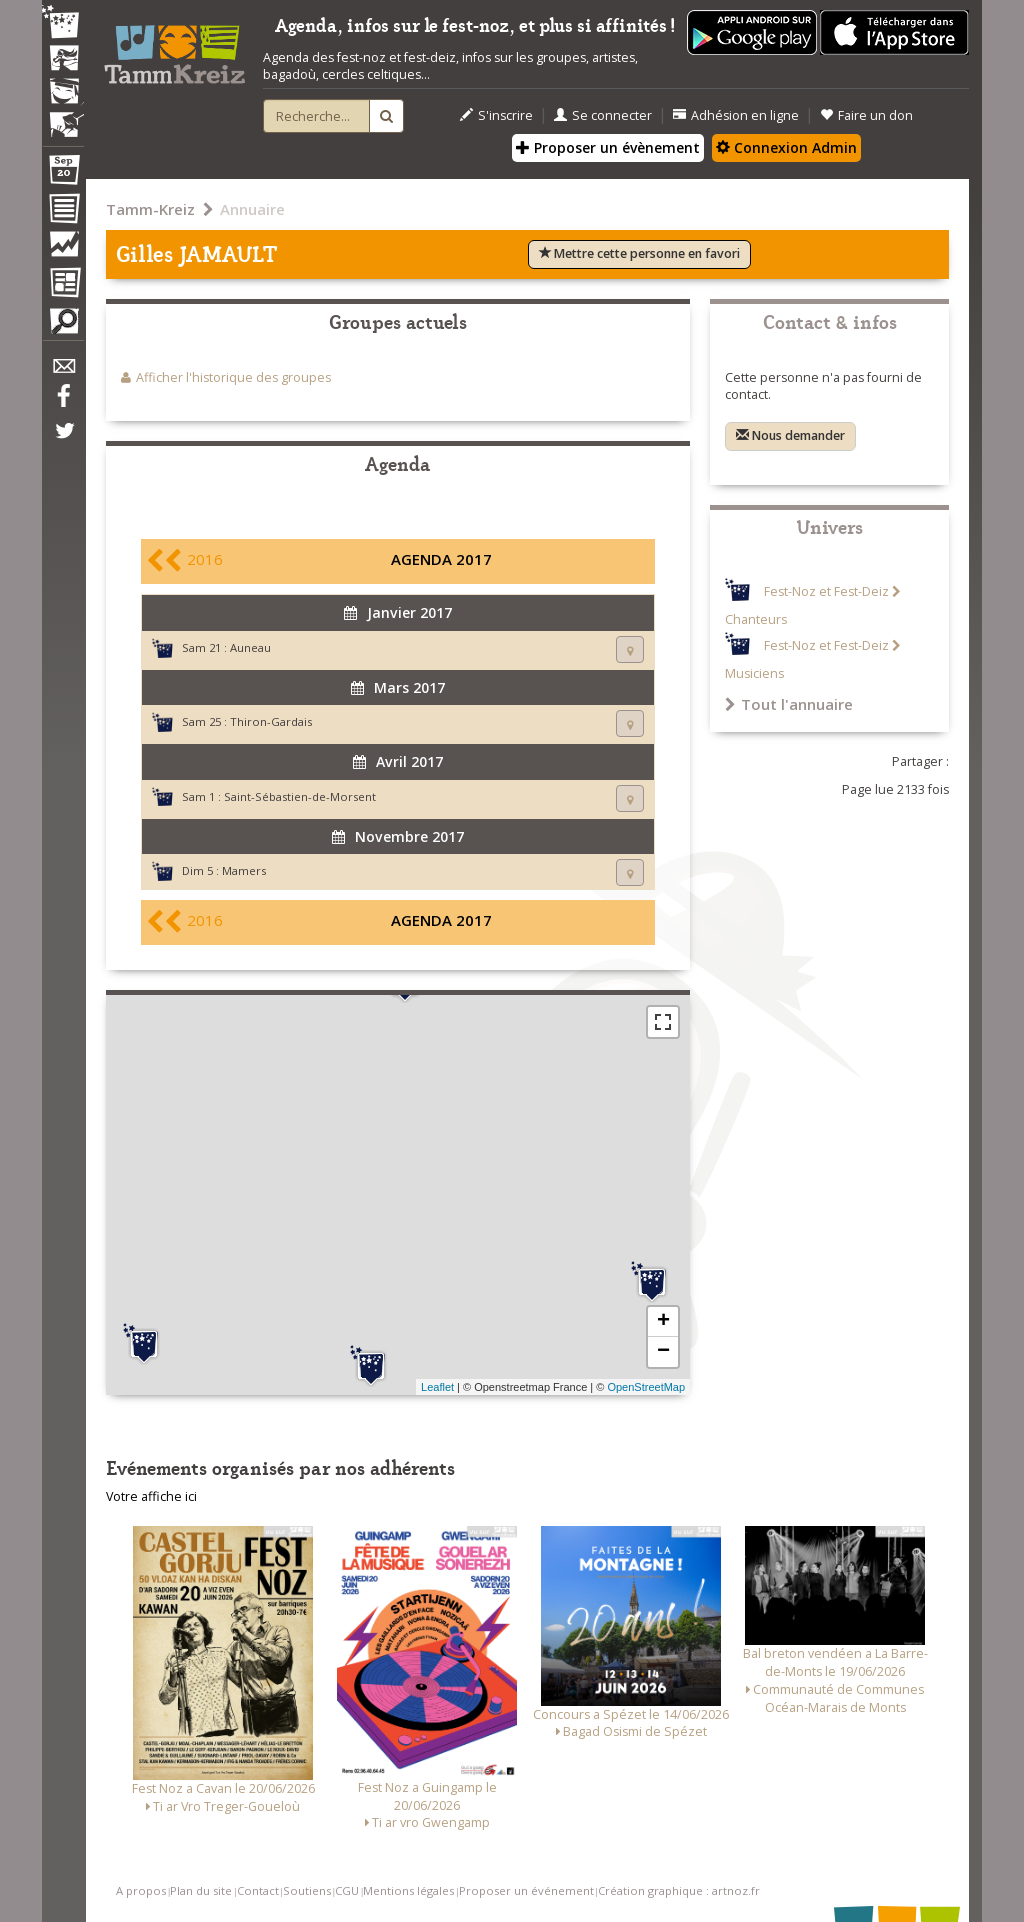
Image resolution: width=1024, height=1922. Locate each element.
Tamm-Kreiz (150, 209)
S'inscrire (496, 115)
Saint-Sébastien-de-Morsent (300, 796)
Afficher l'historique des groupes (233, 377)
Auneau (250, 647)
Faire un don (866, 115)
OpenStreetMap (646, 1387)
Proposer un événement (526, 1890)
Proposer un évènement (608, 147)
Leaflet (437, 1387)
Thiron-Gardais (271, 721)
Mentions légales (408, 1890)
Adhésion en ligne (736, 115)
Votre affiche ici (151, 1496)
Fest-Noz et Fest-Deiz (826, 591)
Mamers (244, 870)
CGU (347, 1890)
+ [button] (663, 1322)
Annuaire (252, 209)
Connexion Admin (786, 147)
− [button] (663, 1352)
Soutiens (307, 1890)
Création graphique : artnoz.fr (679, 1890)
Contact (258, 1890)
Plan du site (201, 1890)
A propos (141, 1890)
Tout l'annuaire (789, 704)
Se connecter (603, 115)
